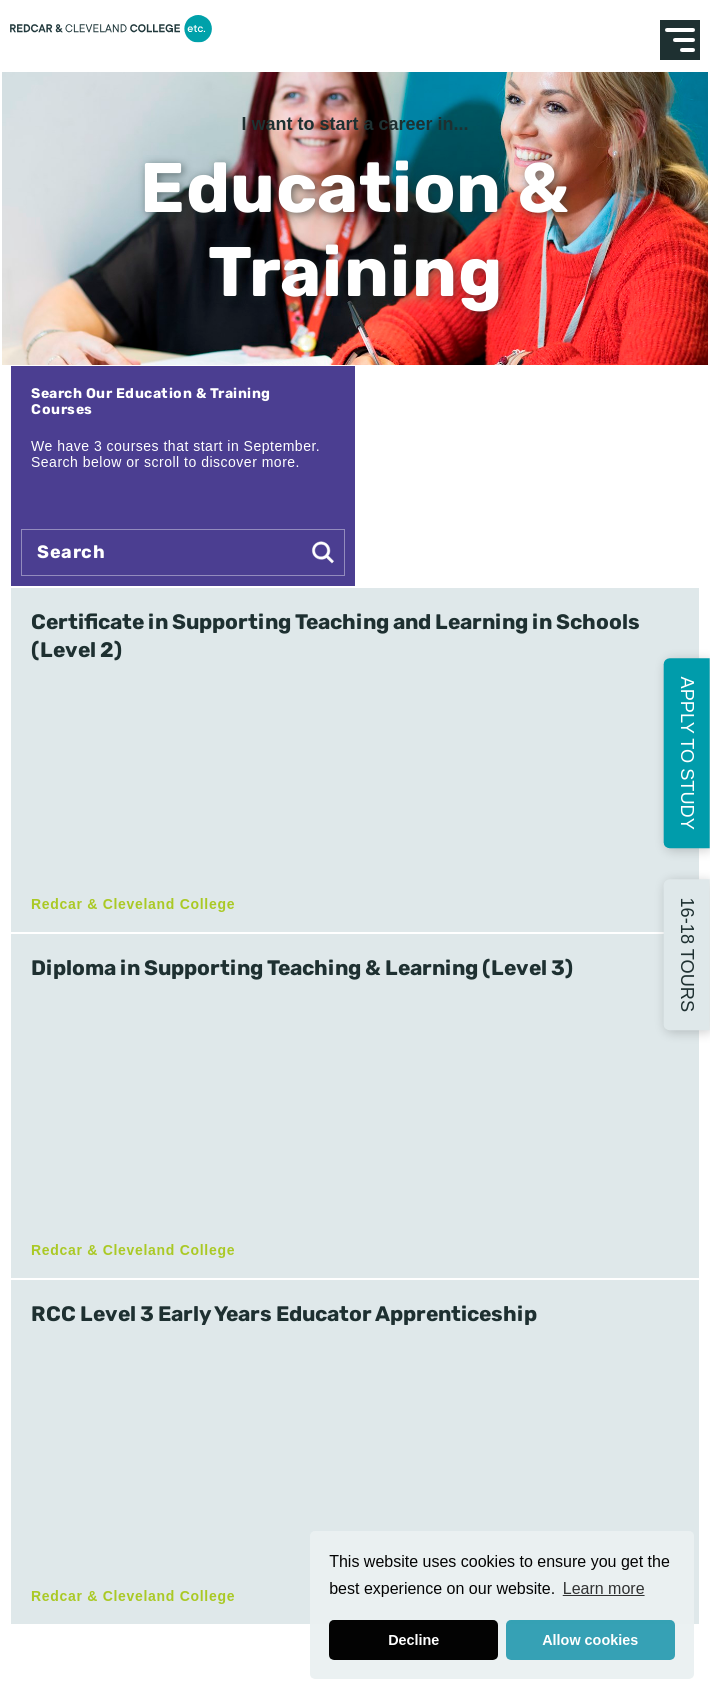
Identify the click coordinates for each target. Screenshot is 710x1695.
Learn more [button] (604, 1588)
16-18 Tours (687, 954)
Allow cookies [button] (590, 1640)
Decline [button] (413, 1640)
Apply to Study (687, 752)
